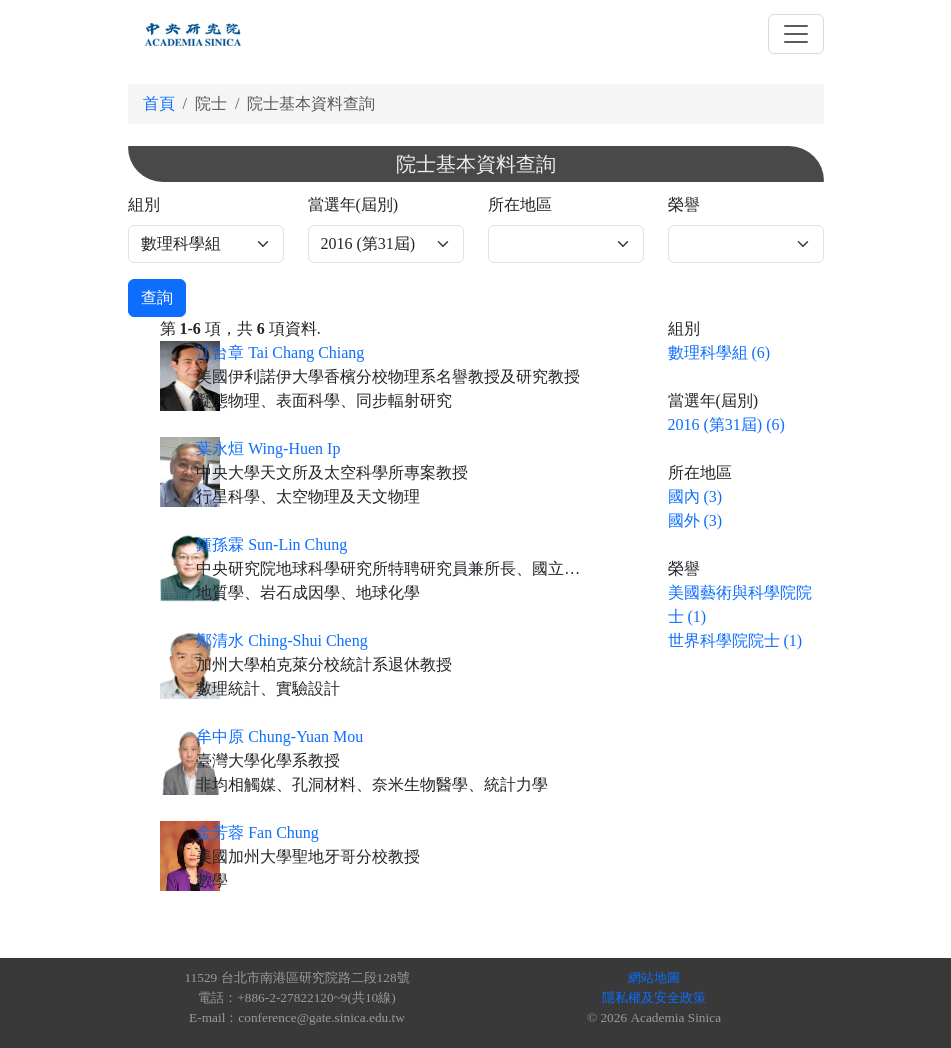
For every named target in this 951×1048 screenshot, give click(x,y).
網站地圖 (654, 977)
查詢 (157, 297)
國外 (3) (695, 520)
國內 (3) (695, 496)
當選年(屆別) (353, 204)
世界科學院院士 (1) (735, 640)
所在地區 (520, 204)
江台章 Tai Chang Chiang (280, 352)
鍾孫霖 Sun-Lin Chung (271, 544)
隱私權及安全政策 (654, 997)
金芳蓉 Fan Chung (257, 832)
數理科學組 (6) (719, 352)
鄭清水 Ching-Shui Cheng (282, 640)
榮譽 (684, 204)
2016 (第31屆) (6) (726, 424)
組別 (144, 204)
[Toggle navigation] (796, 34)
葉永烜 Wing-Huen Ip (268, 448)
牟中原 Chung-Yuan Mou (279, 736)
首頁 (159, 103)
